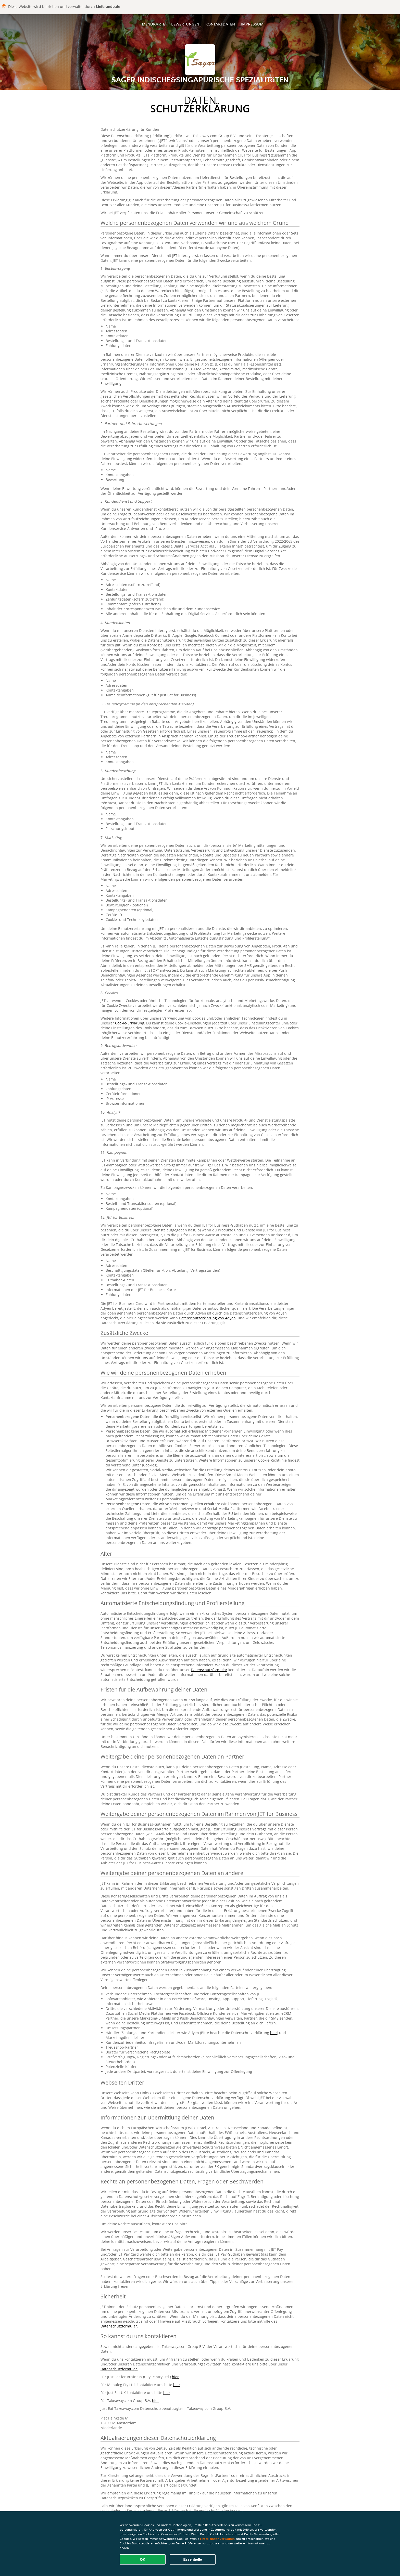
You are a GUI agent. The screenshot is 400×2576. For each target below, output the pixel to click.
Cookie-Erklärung (129, 1023)
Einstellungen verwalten (217, 2539)
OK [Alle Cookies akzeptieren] (142, 2559)
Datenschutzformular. (119, 2368)
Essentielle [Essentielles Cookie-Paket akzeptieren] (192, 2559)
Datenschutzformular (209, 1669)
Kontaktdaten (220, 24)
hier (273, 2032)
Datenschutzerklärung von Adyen (207, 1318)
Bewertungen (185, 24)
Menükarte (153, 24)
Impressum (252, 24)
